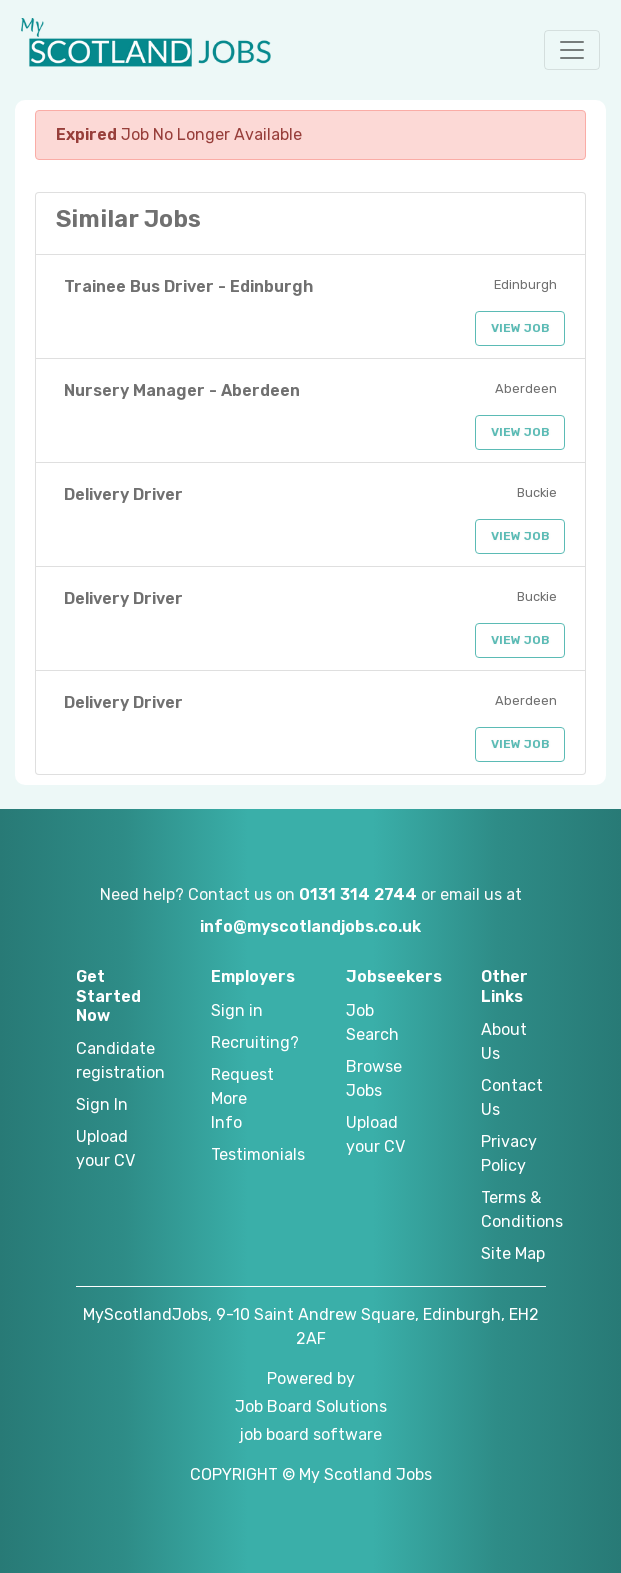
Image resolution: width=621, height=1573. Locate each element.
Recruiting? (243, 1042)
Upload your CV (105, 1148)
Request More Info (242, 1098)
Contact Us (512, 1097)
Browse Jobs (374, 1078)
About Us (504, 1041)
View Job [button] (520, 328)
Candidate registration (108, 1060)
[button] (572, 50)
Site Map (513, 1253)
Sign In (102, 1104)
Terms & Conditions (513, 1209)
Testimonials (243, 1154)
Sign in (237, 1010)
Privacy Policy (509, 1153)
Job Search (372, 1022)
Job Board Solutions (311, 1406)
